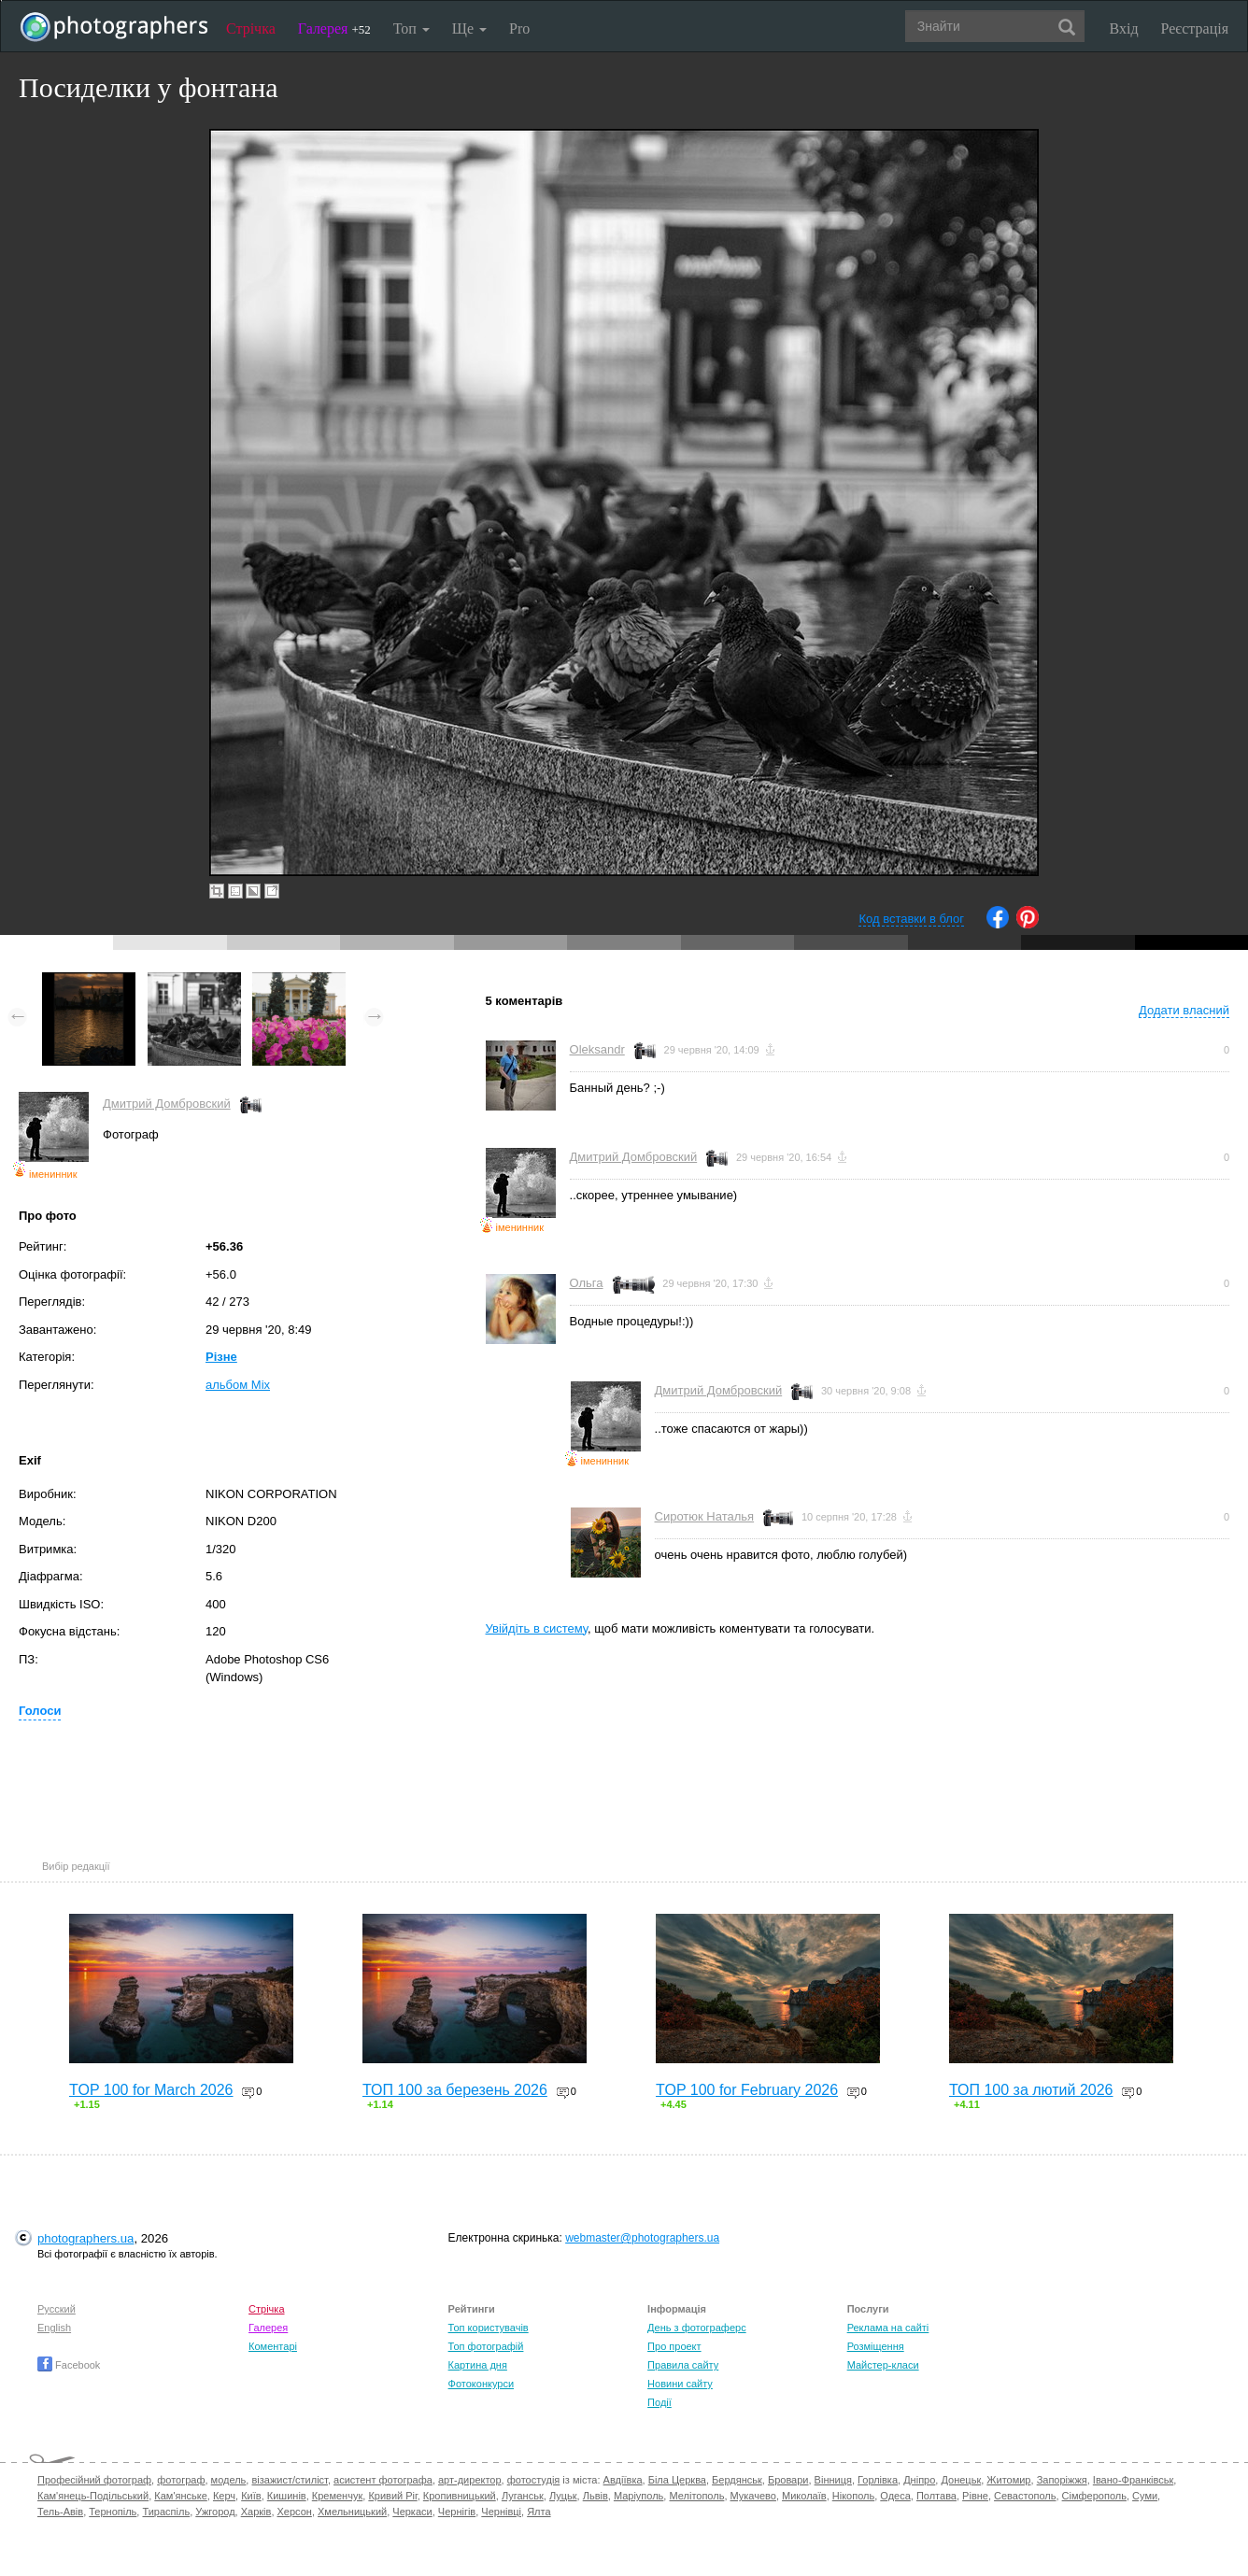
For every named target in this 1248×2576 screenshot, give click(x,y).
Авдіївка (623, 2479)
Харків (256, 2511)
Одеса (895, 2495)
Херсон (294, 2511)
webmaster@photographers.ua (642, 2237)
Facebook (68, 2365)
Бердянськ (737, 2479)
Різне (221, 1357)
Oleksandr (597, 1049)
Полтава (936, 2495)
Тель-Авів (60, 2511)
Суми (1144, 2495)
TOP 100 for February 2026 (747, 2090)
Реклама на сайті (888, 2327)
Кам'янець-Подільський (93, 2495)
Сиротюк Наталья (705, 1516)
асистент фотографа (383, 2479)
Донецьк (961, 2479)
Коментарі (272, 2346)
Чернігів (456, 2511)
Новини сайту (680, 2383)
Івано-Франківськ (1133, 2479)
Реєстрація (1194, 28)
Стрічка (251, 28)
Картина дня (477, 2365)
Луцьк (563, 2495)
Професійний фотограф (94, 2479)
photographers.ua (85, 2238)
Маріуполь (638, 2495)
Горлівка (878, 2479)
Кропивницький (459, 2495)
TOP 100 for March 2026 (151, 2090)
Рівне (975, 2495)
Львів (595, 2495)
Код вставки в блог (911, 919)
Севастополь (1025, 2495)
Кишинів (286, 2495)
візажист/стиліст (289, 2479)
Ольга (586, 1283)
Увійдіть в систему (537, 1628)
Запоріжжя (1062, 2479)
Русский (56, 2308)
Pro (519, 28)
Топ (411, 28)
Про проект (674, 2346)
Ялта (538, 2511)
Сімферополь (1094, 2495)
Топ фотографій (486, 2346)
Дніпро (919, 2479)
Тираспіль (166, 2511)
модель (229, 2479)
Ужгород (214, 2511)
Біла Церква (677, 2479)
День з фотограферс (696, 2327)
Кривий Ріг (392, 2495)
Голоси (40, 1711)
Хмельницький (352, 2511)
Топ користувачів (488, 2327)
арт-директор (470, 2479)
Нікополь (853, 2495)
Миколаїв (804, 2495)
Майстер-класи (883, 2365)
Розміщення (875, 2346)
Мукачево (753, 2495)
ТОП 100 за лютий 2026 (1031, 2090)
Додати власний (1184, 1010)
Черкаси (412, 2511)
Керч (224, 2495)
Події (659, 2402)
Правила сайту (682, 2365)
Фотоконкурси (481, 2383)
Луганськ (523, 2495)
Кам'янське (180, 2495)
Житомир (1008, 2479)
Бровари (788, 2479)
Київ (251, 2495)
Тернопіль (112, 2511)
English (54, 2327)
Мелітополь (696, 2495)
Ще (469, 28)
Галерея (334, 28)
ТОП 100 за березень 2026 (454, 2090)
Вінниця (833, 2479)
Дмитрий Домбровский (167, 1104)
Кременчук (337, 2495)
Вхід (1124, 28)
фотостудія (533, 2479)
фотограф (181, 2479)
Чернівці (501, 2511)
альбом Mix (238, 1385)
